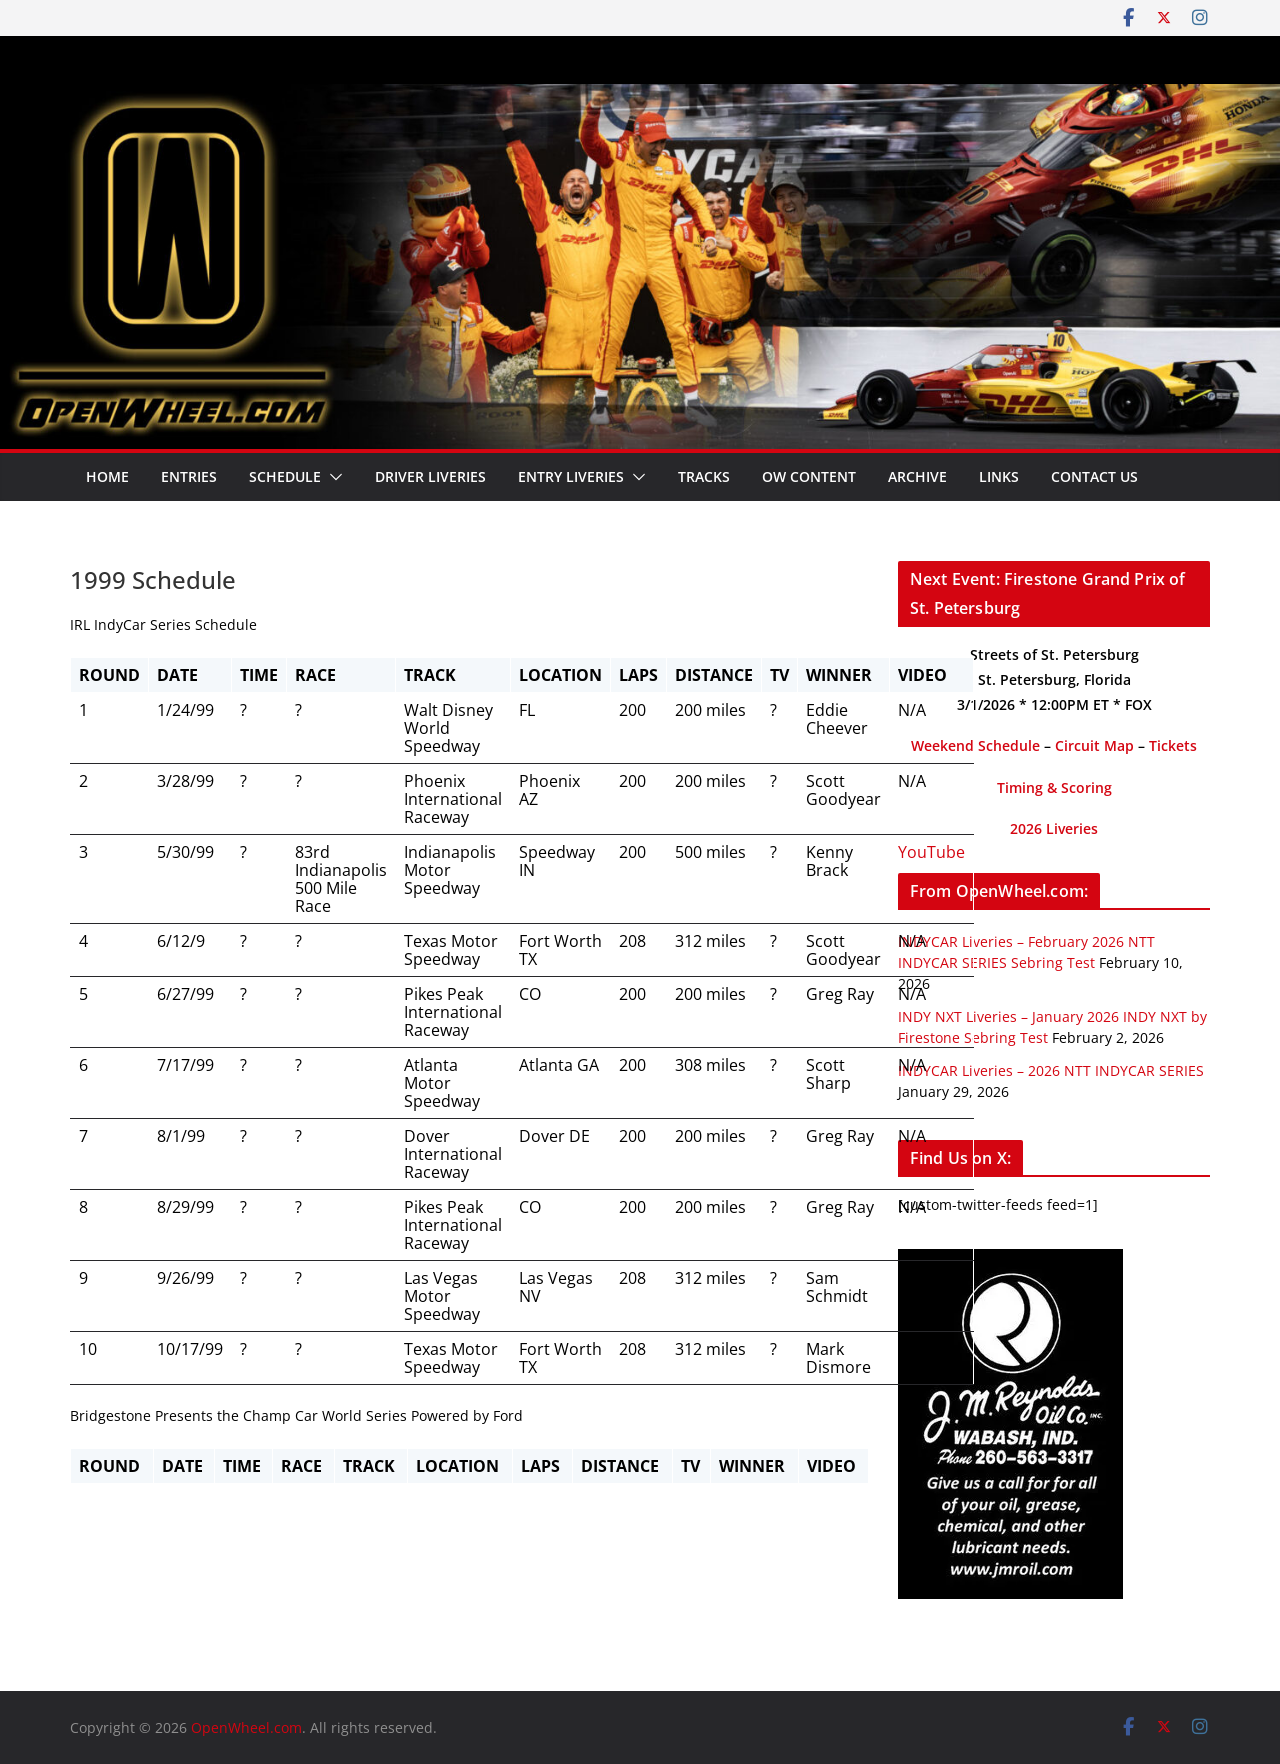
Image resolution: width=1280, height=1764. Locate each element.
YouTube (931, 852)
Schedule (285, 476)
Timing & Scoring (1054, 787)
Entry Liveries (571, 476)
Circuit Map (1094, 745)
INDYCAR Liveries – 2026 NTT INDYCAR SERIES (1051, 1070)
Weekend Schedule (975, 745)
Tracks (704, 476)
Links (999, 476)
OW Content (809, 476)
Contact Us (1094, 476)
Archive (917, 476)
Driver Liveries (430, 476)
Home (107, 476)
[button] (332, 477)
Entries (189, 476)
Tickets (1173, 745)
